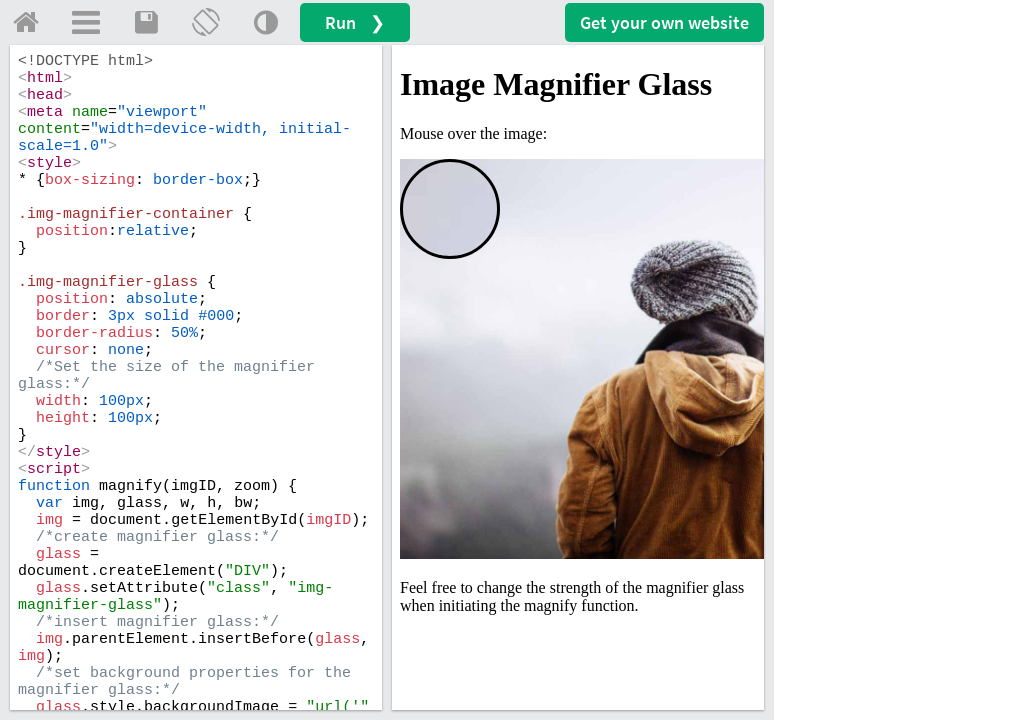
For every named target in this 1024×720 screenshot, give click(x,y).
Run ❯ (355, 22)
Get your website (664, 22)
